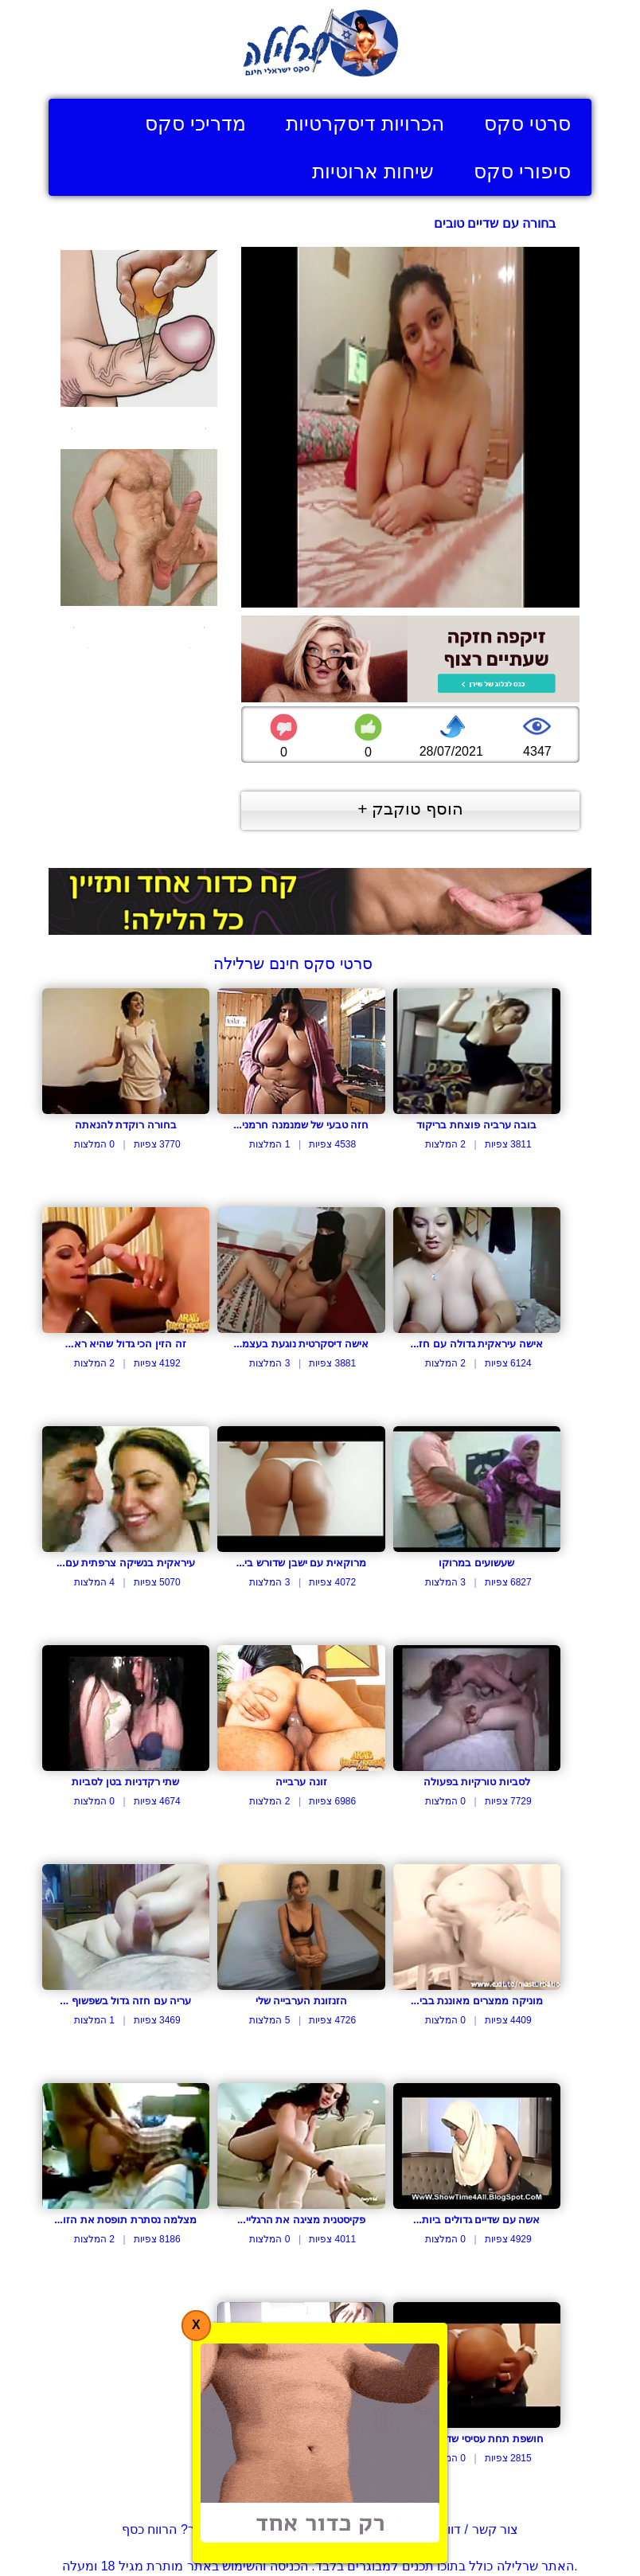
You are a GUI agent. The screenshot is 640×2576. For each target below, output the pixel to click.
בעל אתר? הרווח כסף (180, 2529)
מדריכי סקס (195, 123)
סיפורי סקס (522, 171)
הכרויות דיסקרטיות (365, 123)
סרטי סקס (527, 123)
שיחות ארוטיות (373, 171)
